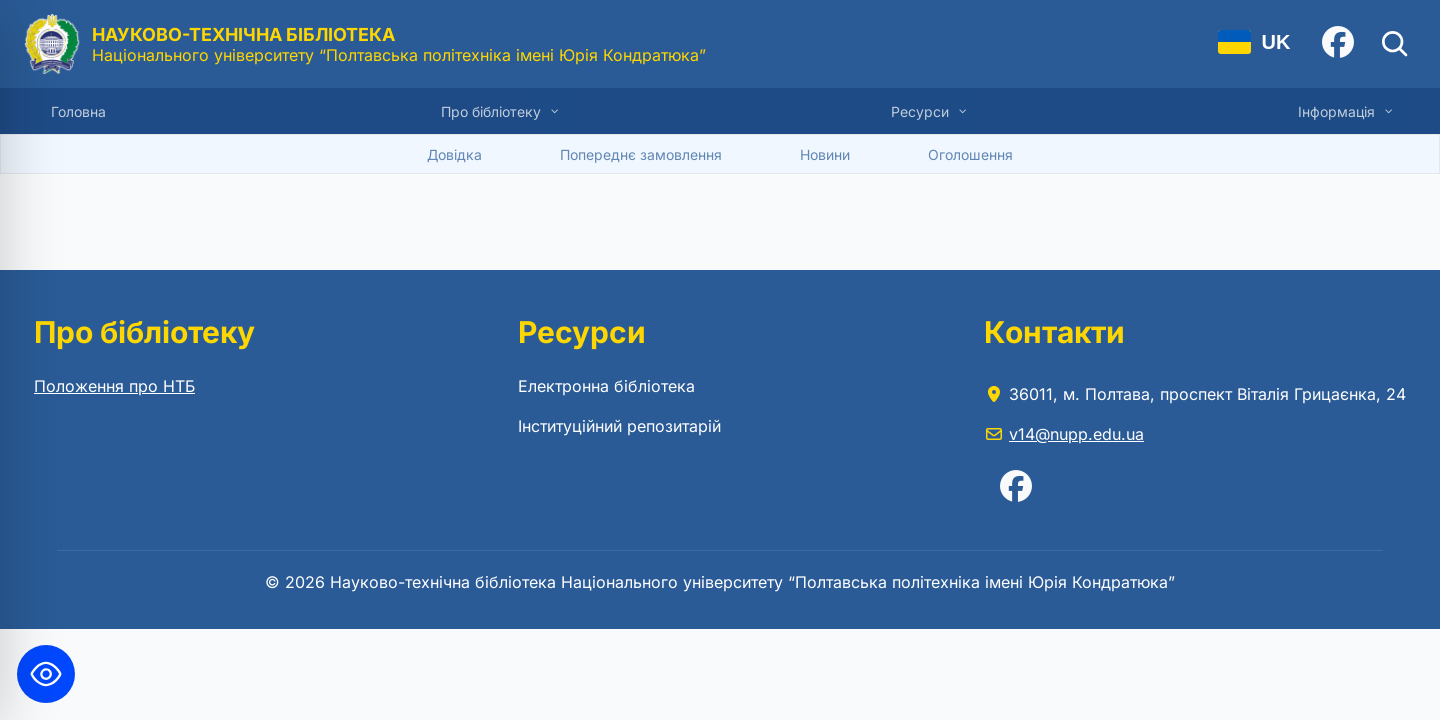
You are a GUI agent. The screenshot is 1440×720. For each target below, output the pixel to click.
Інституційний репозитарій (619, 426)
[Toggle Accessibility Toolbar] (46, 674)
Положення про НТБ (114, 386)
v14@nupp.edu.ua (1076, 434)
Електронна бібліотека (606, 386)
